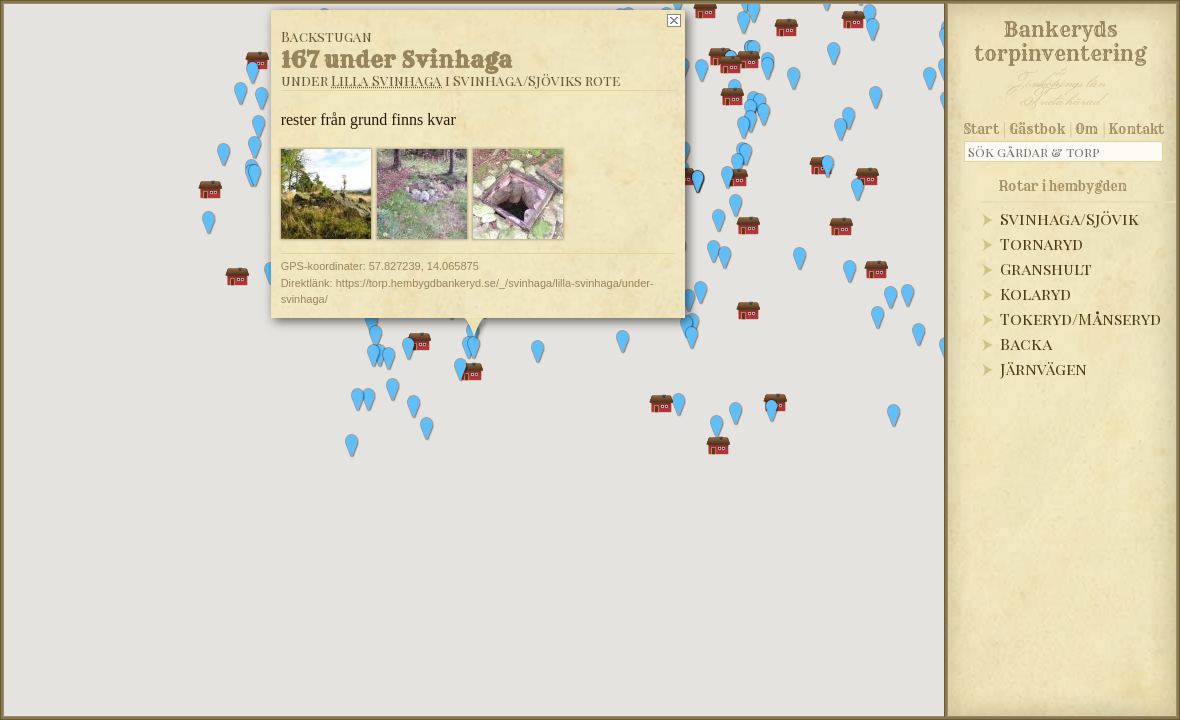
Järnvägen (1043, 368)
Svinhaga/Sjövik (1069, 218)
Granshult (1046, 268)
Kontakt (1136, 129)
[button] (376, 337)
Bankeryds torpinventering (1060, 38)
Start (981, 129)
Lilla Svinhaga (386, 80)
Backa (1026, 343)
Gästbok (1037, 129)
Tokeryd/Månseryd (1080, 318)
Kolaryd (1035, 293)
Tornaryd (1041, 243)
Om (1086, 129)
